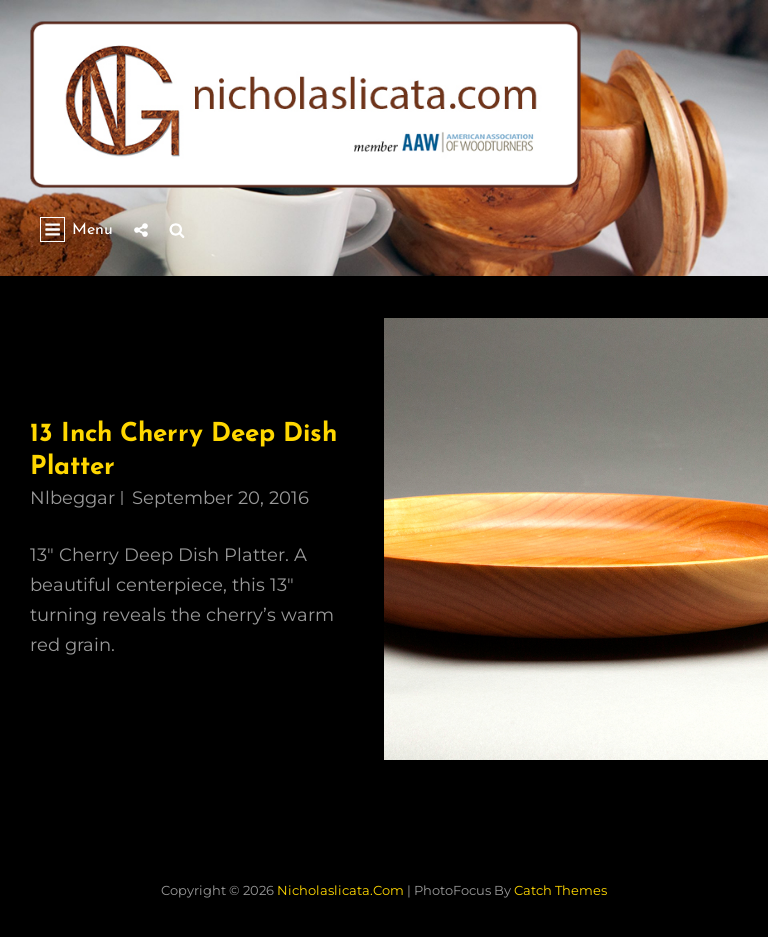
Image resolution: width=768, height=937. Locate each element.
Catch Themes (560, 890)
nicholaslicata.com (340, 890)
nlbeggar (72, 498)
